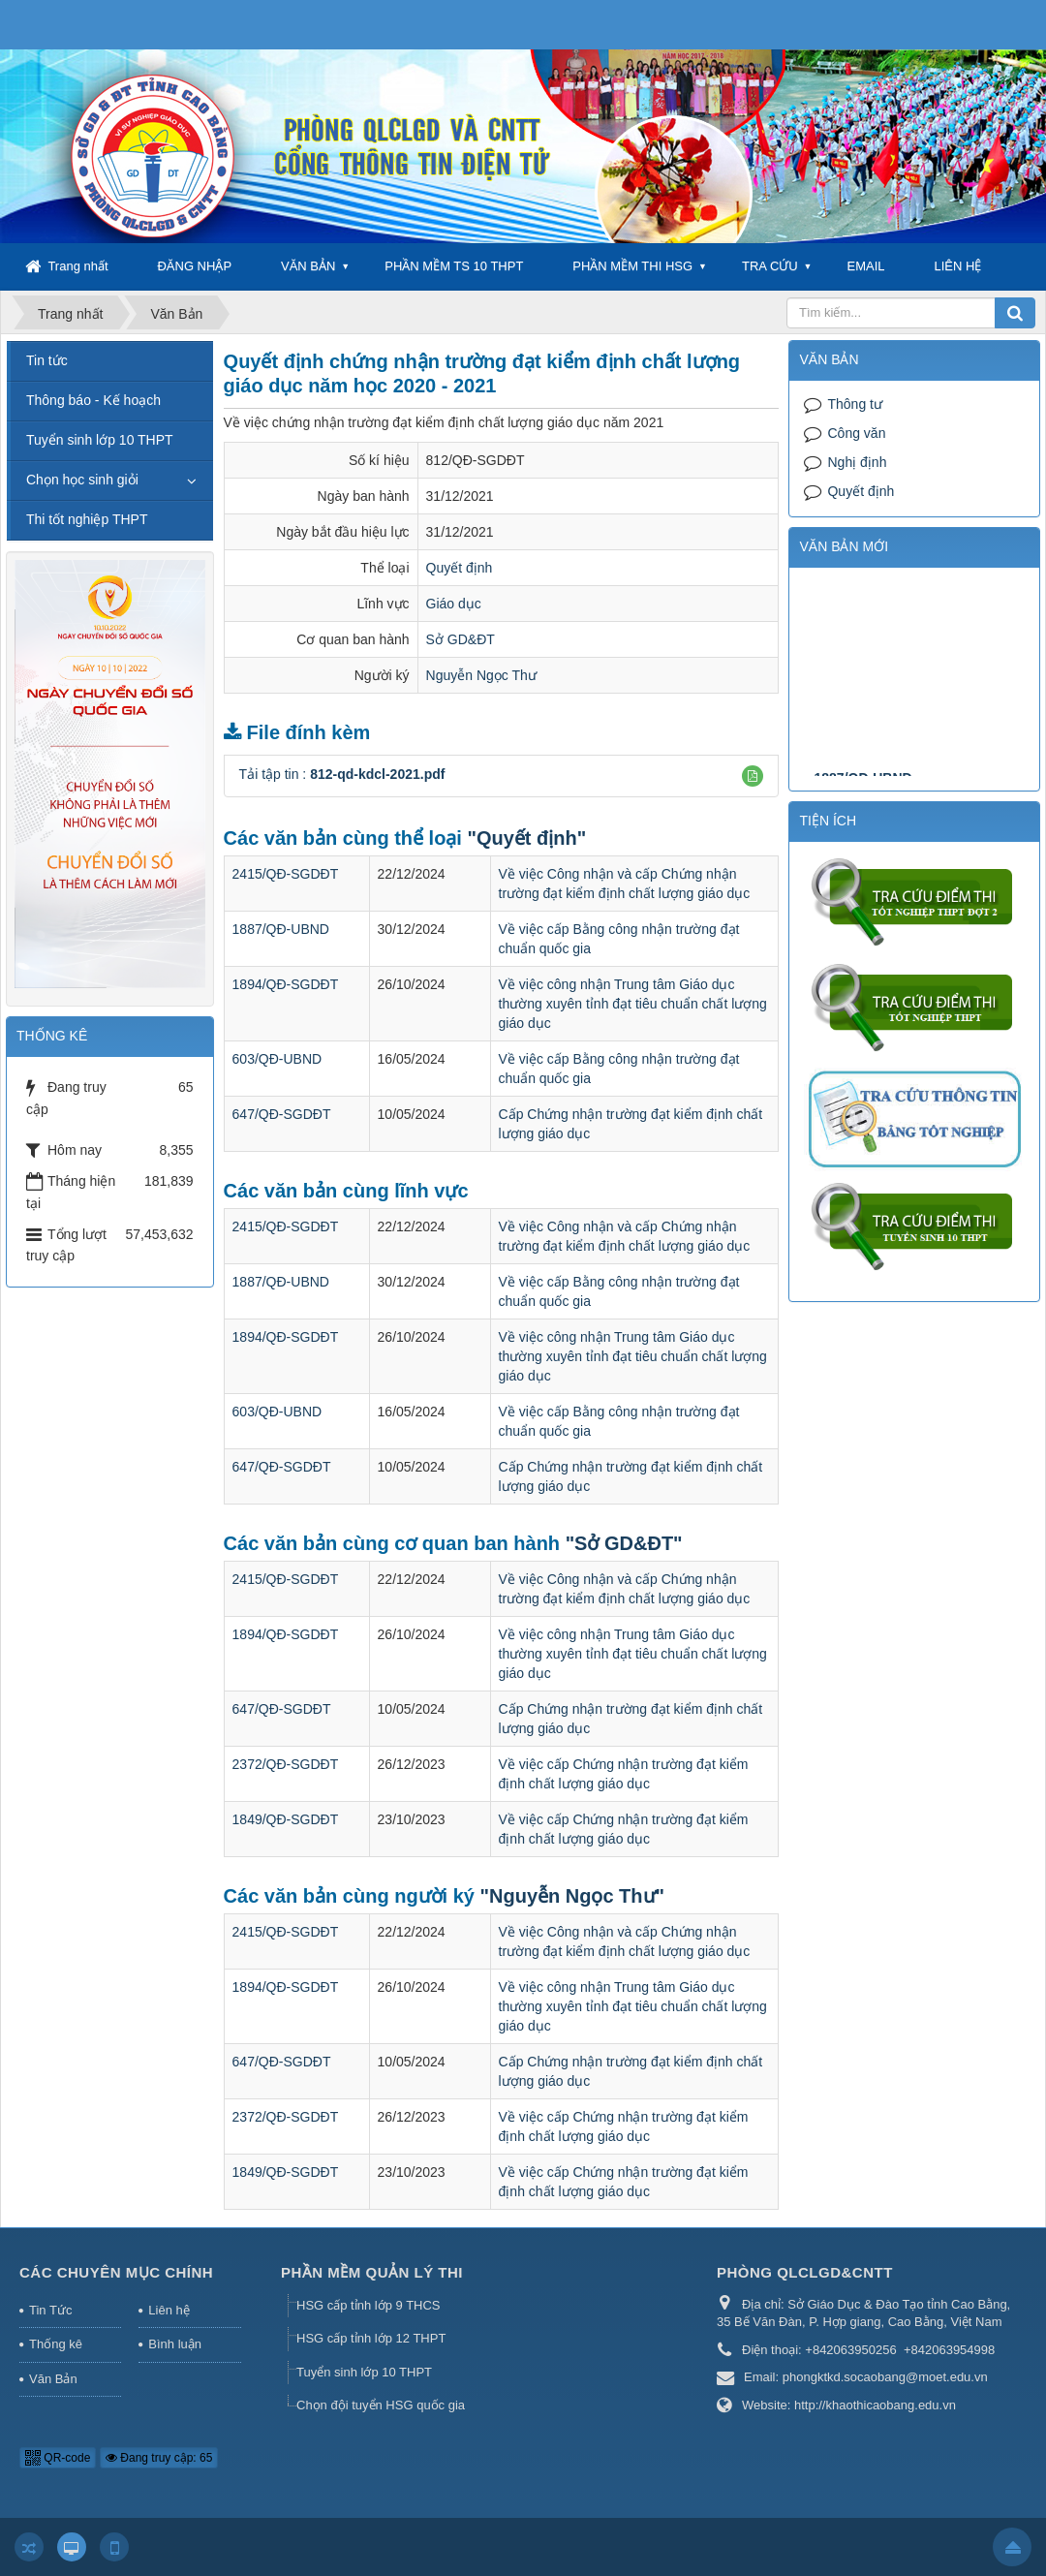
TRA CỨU (770, 266)
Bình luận (174, 2344)
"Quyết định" (526, 838)
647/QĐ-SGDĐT (281, 1114)
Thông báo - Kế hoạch (93, 400)
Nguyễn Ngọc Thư (481, 675)
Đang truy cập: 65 (159, 2458)
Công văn (856, 433)
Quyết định (459, 567)
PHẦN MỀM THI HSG (632, 266)
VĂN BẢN (308, 266)
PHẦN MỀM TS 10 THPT (454, 266)
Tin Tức (50, 2310)
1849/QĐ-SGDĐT (285, 1819)
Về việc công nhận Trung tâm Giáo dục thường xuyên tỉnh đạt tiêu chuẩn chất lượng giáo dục (633, 1004)
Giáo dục (453, 603)
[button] (752, 776)
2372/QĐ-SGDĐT (285, 1764)
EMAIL (866, 266)
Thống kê (55, 2344)
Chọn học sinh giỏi (82, 479)
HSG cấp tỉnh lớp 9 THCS (368, 2305)
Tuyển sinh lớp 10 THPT (99, 440)
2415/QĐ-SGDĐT (285, 874)
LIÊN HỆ (957, 266)
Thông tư (854, 404)
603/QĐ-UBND (277, 1059)
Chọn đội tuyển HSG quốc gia (380, 2405)
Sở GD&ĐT (460, 639)
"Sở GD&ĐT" (624, 1543)
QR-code (57, 2458)
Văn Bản (53, 2379)
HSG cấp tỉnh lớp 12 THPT (371, 2338)
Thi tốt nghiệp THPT (86, 519)
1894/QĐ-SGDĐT (285, 984)
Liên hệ (168, 2310)
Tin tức (47, 360)
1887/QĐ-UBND (280, 929)
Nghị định (856, 462)
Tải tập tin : (342, 774)
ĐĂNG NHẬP (194, 266)
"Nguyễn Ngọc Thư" (572, 1896)
